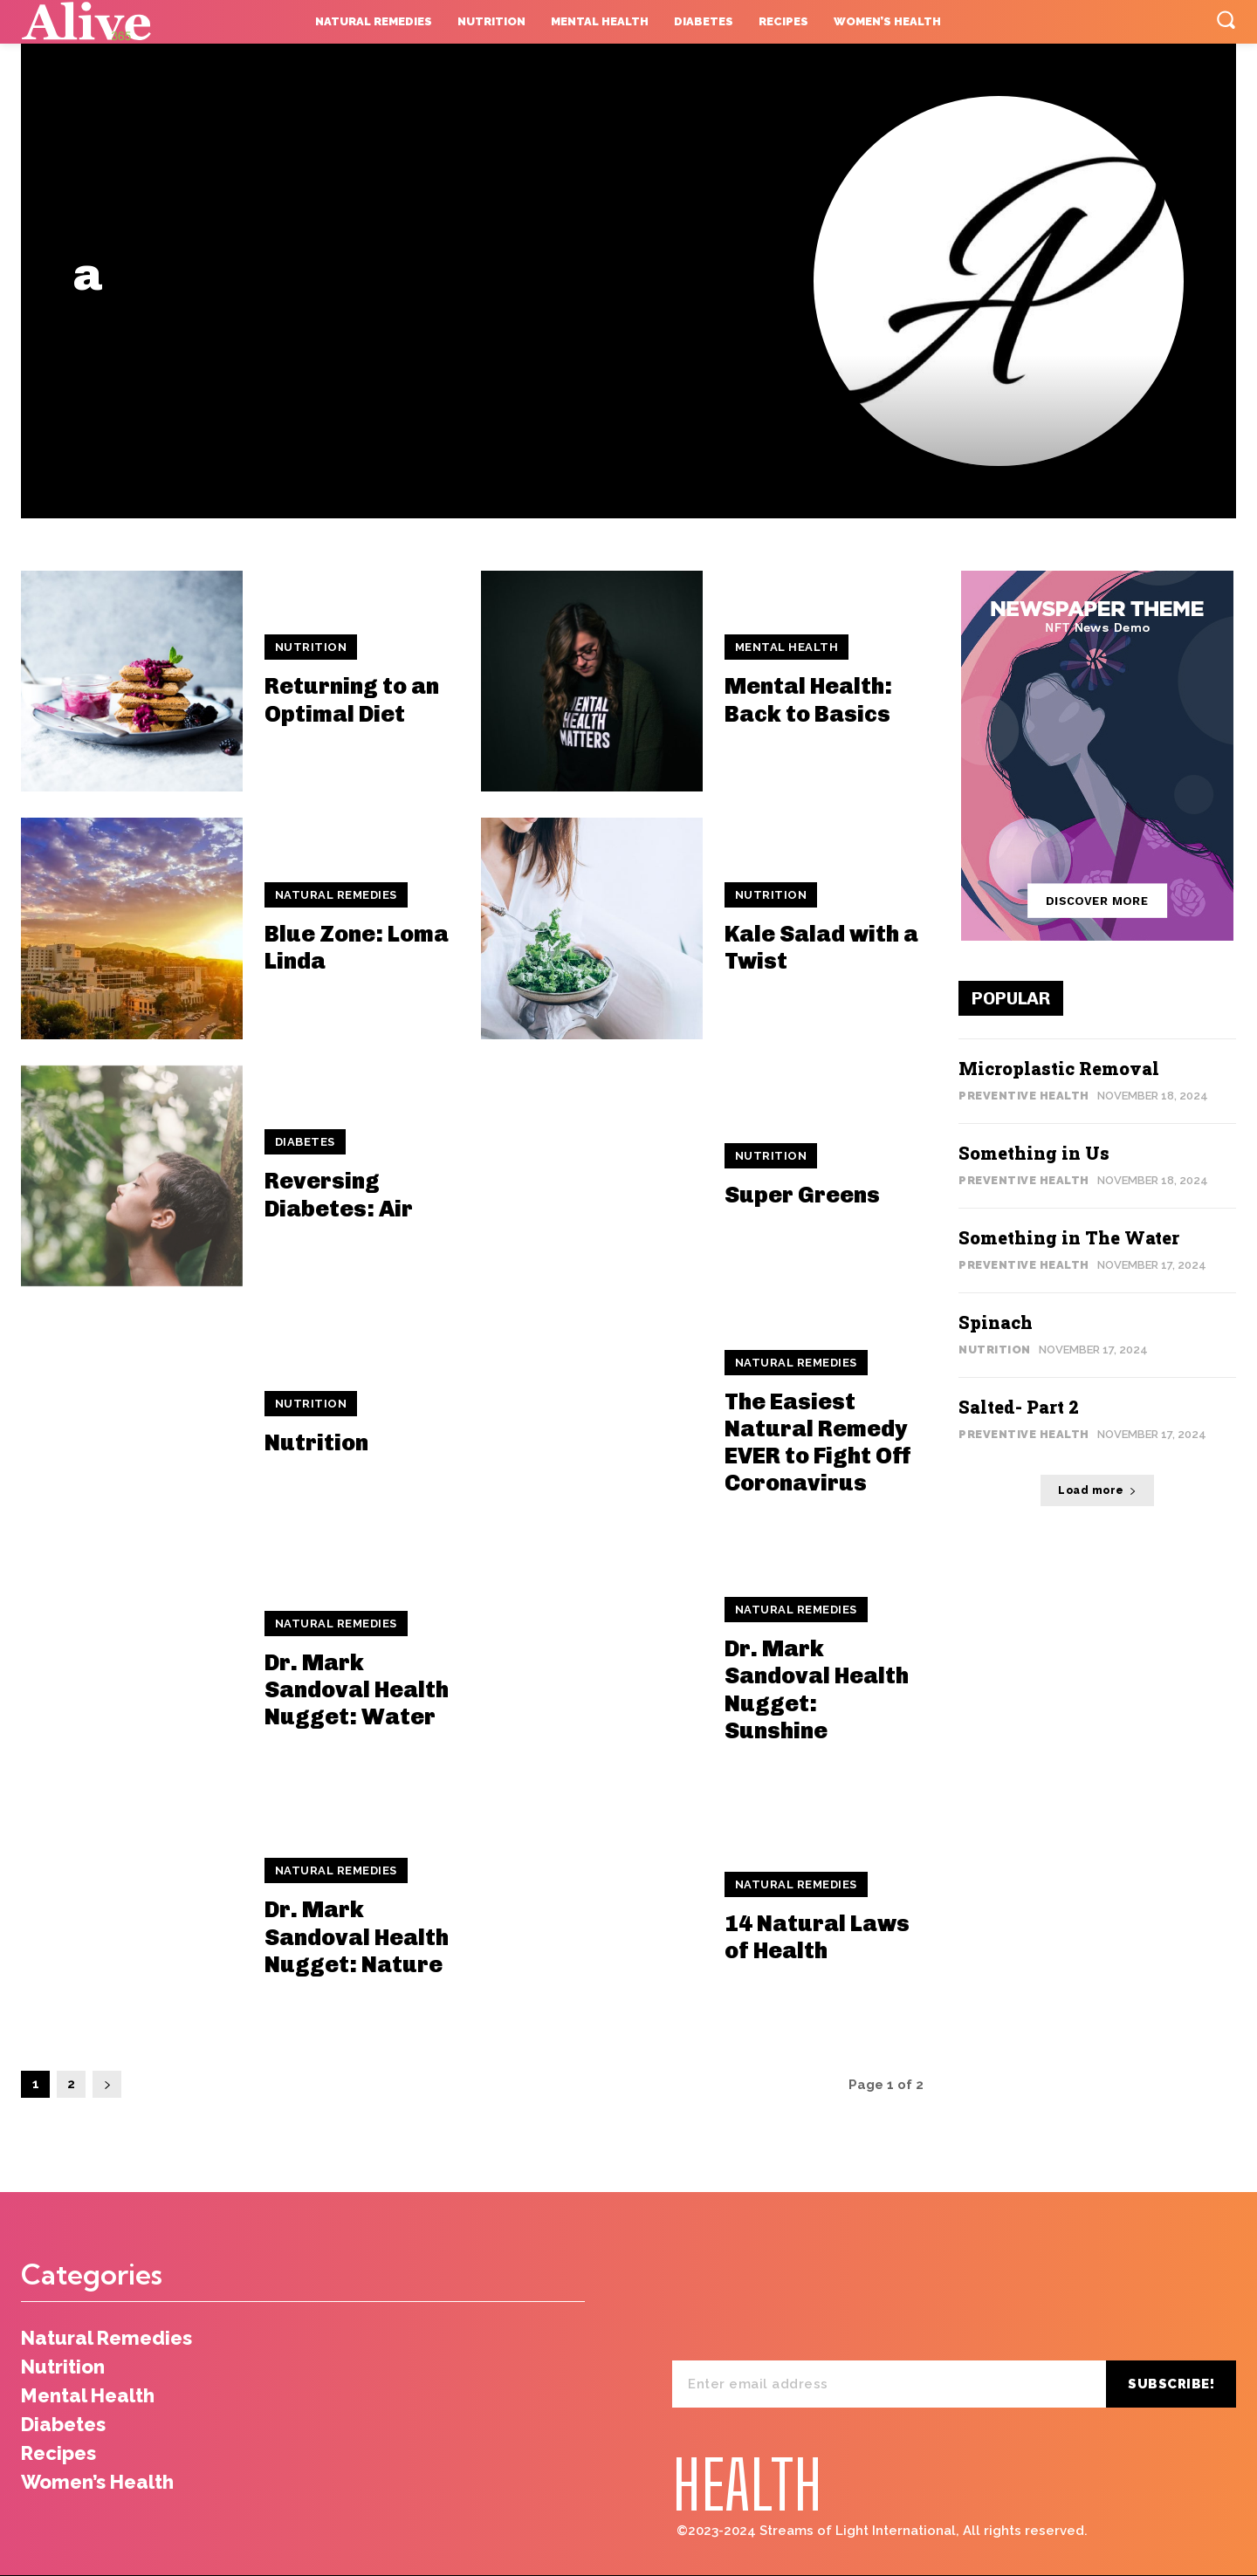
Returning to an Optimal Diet (351, 700)
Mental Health (787, 647)
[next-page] (107, 2084)
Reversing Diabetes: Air (338, 1195)
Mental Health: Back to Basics (808, 700)
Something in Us (1033, 1152)
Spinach (995, 1322)
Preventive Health (1023, 1095)
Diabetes (305, 1141)
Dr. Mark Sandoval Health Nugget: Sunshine (817, 1689)
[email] (889, 2384)
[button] (1225, 19)
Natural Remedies (336, 894)
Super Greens (802, 1195)
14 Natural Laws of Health (817, 1937)
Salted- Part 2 (1018, 1406)
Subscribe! (1171, 2384)
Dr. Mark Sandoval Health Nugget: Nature (356, 1936)
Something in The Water (1068, 1237)
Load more (1097, 1490)
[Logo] (128, 22)
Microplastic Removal (1058, 1068)
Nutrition (311, 647)
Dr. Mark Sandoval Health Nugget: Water (356, 1689)
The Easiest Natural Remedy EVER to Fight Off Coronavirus (818, 1442)
